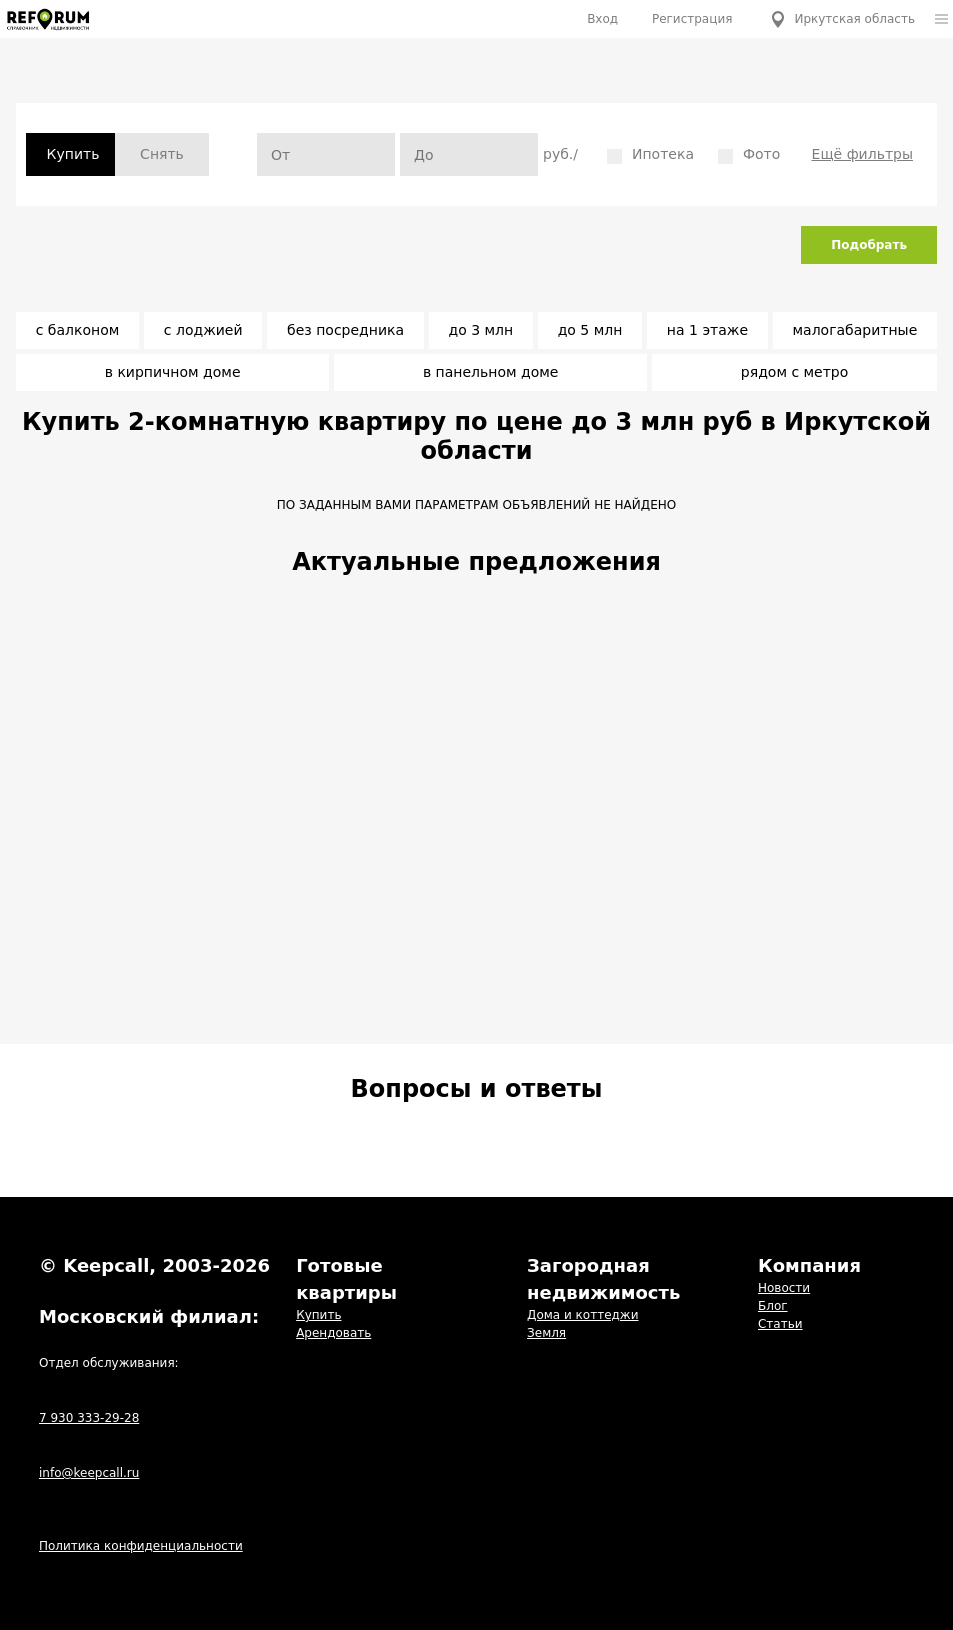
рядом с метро (795, 372)
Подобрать (869, 245)
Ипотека (650, 155)
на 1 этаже (707, 330)
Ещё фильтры (862, 154)
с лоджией (203, 330)
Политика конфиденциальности (141, 1546)
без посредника (345, 330)
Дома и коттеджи (582, 1315)
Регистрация (692, 19)
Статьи (780, 1324)
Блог (773, 1306)
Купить (318, 1315)
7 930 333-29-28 (89, 1418)
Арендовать (333, 1333)
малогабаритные (854, 330)
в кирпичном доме (173, 372)
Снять (162, 154)
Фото (749, 155)
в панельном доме (491, 372)
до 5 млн (590, 330)
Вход (602, 19)
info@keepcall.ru (89, 1473)
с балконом (78, 330)
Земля (546, 1333)
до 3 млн (481, 330)
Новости (784, 1288)
